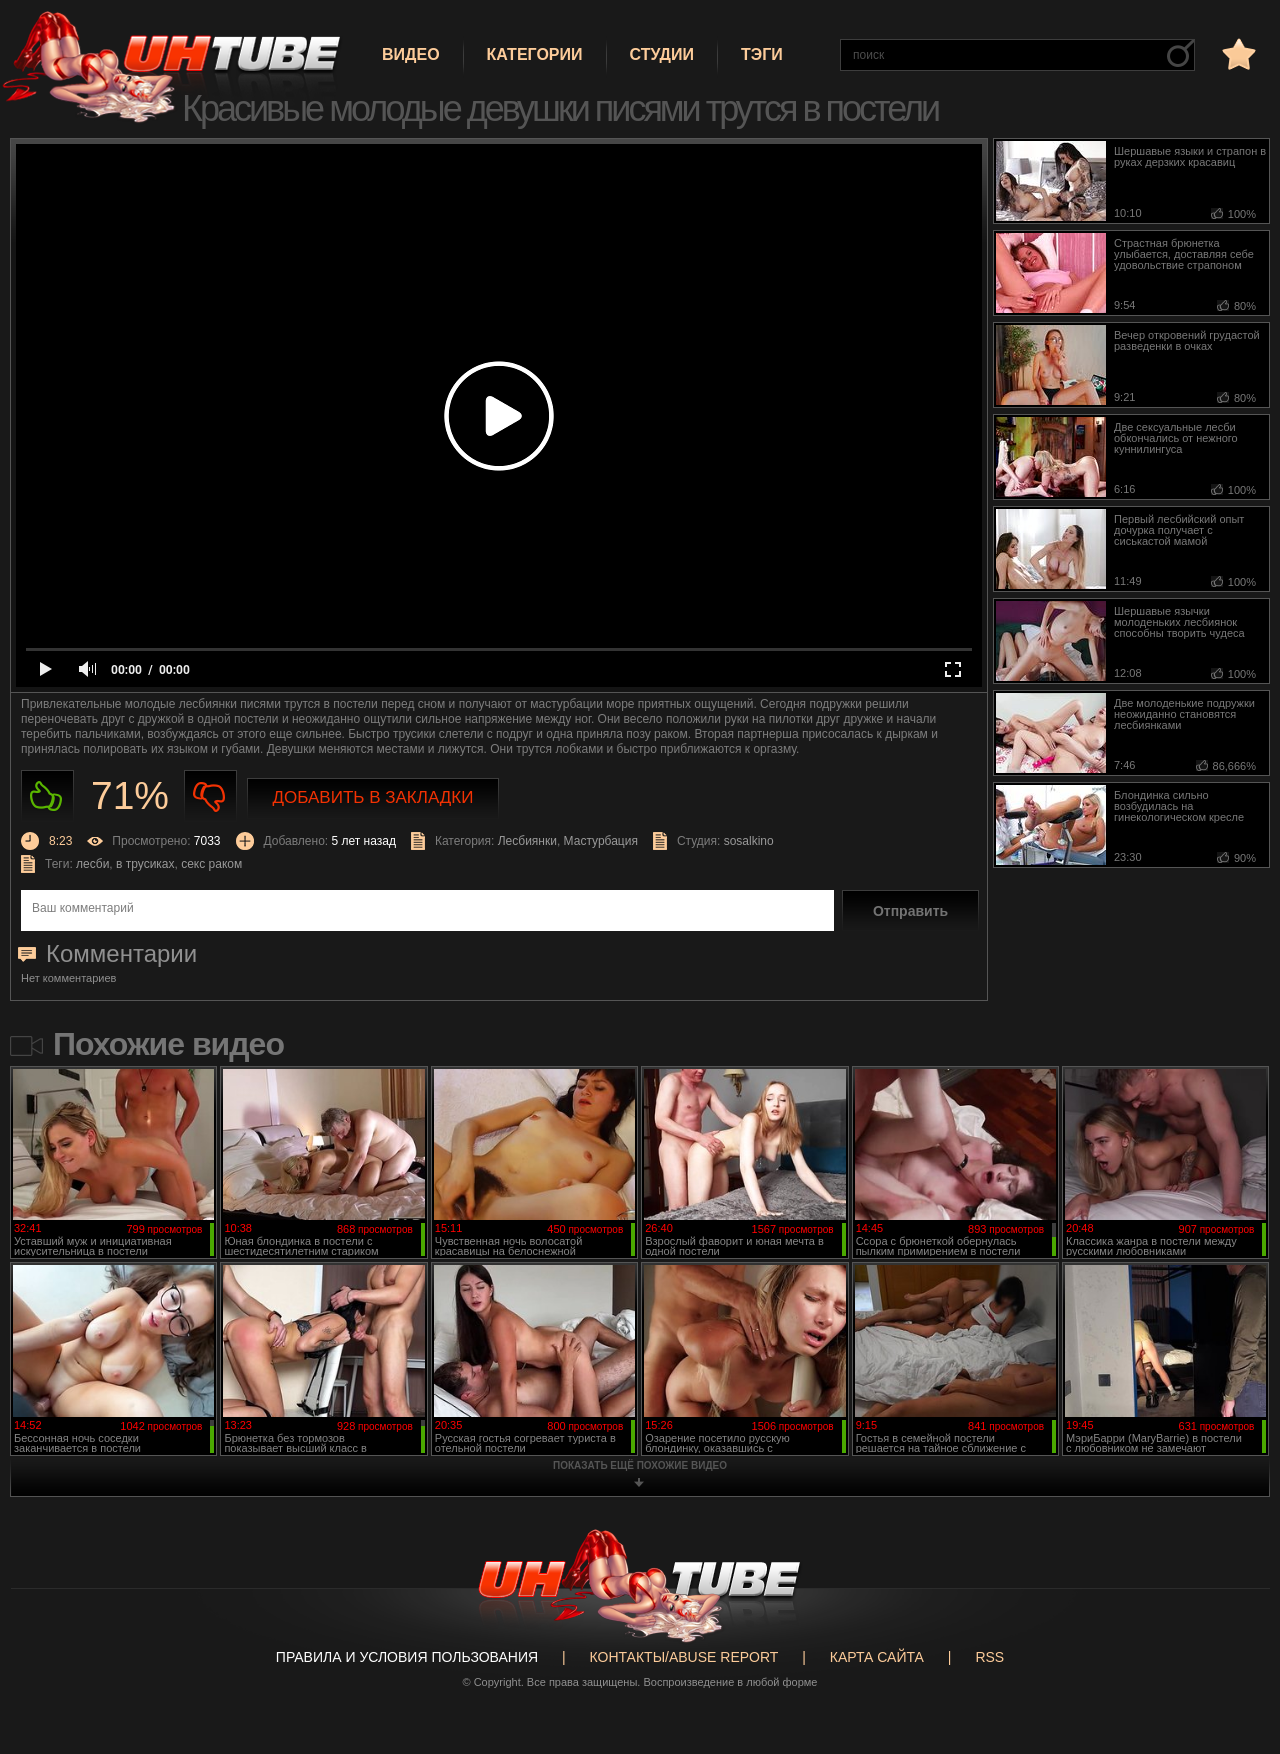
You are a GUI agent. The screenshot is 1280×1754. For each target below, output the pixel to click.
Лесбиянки (527, 841)
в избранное (1237, 53)
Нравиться (47, 796)
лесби (92, 864)
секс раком (211, 864)
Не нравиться (210, 796)
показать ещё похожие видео (640, 1465)
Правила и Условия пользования (407, 1657)
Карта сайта (877, 1657)
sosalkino (749, 841)
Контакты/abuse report (684, 1657)
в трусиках (145, 864)
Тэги (762, 54)
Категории (535, 54)
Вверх (1235, 1651)
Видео (411, 54)
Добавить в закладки (373, 797)
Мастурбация (601, 841)
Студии (662, 54)
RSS (989, 1657)
